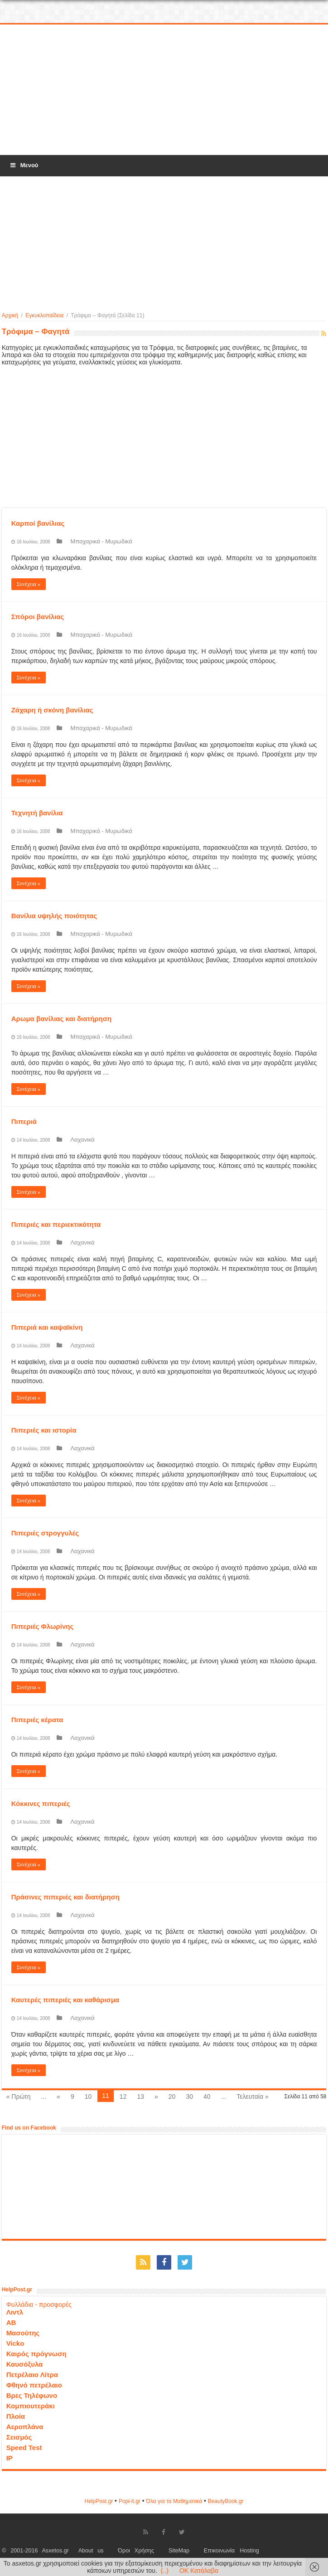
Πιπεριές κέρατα (37, 1720)
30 (189, 2096)
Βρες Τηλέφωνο (31, 2395)
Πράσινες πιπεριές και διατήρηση (65, 1897)
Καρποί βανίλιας (38, 523)
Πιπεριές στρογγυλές (45, 1533)
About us (91, 2550)
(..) (165, 2570)
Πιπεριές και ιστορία (44, 1430)
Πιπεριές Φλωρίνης (42, 1626)
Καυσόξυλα (24, 2364)
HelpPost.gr (98, 2501)
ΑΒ (11, 2322)
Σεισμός (19, 2437)
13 (140, 2096)
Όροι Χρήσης (136, 2550)
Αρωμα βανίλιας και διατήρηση (61, 1018)
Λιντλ (15, 2312)
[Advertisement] (164, 90)
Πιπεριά (24, 1121)
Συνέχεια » (28, 584)
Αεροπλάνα (24, 2427)
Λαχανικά (82, 1139)
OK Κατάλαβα (198, 2570)
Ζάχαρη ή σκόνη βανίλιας (52, 710)
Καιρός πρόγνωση (36, 2354)
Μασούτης (23, 2333)
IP (9, 2458)
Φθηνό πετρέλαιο (34, 2385)
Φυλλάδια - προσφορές (39, 2304)
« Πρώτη (18, 2096)
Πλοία (15, 2416)
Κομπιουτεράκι (30, 2406)
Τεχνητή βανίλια (37, 813)
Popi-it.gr (129, 2501)
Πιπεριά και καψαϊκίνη (47, 1327)
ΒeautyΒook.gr (226, 2501)
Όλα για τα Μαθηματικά (174, 2501)
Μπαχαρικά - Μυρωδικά (101, 541)
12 (123, 2096)
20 (172, 2096)
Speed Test (24, 2447)
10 (88, 2096)
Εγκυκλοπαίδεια (44, 315)
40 (207, 2096)
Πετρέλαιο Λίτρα (32, 2374)
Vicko (15, 2343)
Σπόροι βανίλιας (37, 616)
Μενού (23, 165)
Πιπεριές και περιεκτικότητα (56, 1224)
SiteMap (179, 2550)
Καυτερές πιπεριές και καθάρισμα (65, 2000)
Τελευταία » (252, 2096)
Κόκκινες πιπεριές (40, 1803)
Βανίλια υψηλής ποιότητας (54, 916)
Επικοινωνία (219, 2550)
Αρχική (10, 315)
